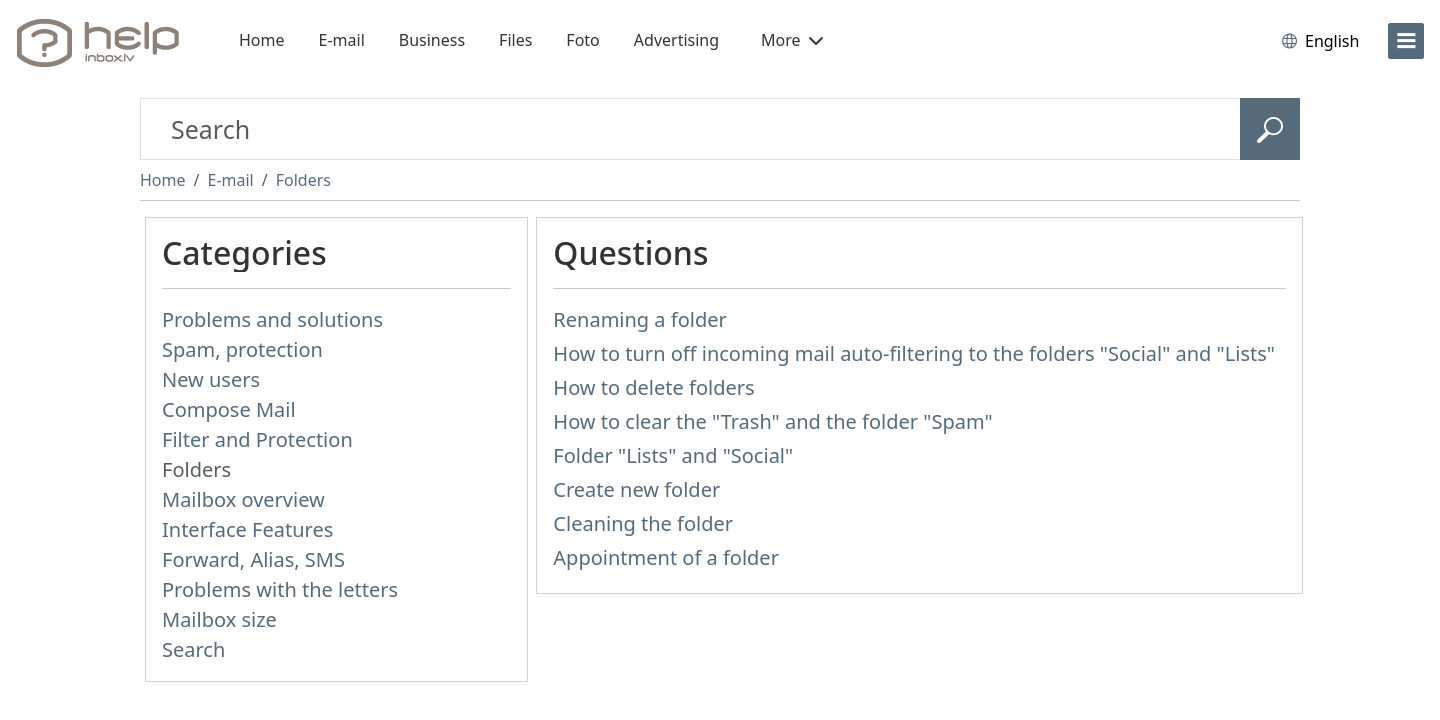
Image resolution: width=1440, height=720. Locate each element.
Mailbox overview (243, 499)
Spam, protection (242, 349)
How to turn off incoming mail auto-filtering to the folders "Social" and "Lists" (914, 353)
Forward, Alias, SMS (253, 559)
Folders (303, 180)
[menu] (1406, 41)
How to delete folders (653, 387)
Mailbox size (219, 619)
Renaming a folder (639, 319)
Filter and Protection (257, 439)
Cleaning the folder (643, 523)
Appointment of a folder (666, 557)
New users (211, 379)
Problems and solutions (272, 319)
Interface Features (247, 529)
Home (262, 40)
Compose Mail (229, 409)
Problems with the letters (280, 589)
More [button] (792, 40)
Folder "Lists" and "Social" (673, 455)
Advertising (676, 40)
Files (515, 40)
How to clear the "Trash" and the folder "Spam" (772, 421)
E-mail (342, 40)
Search (193, 649)
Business (432, 40)
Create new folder (636, 489)
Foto (582, 40)
